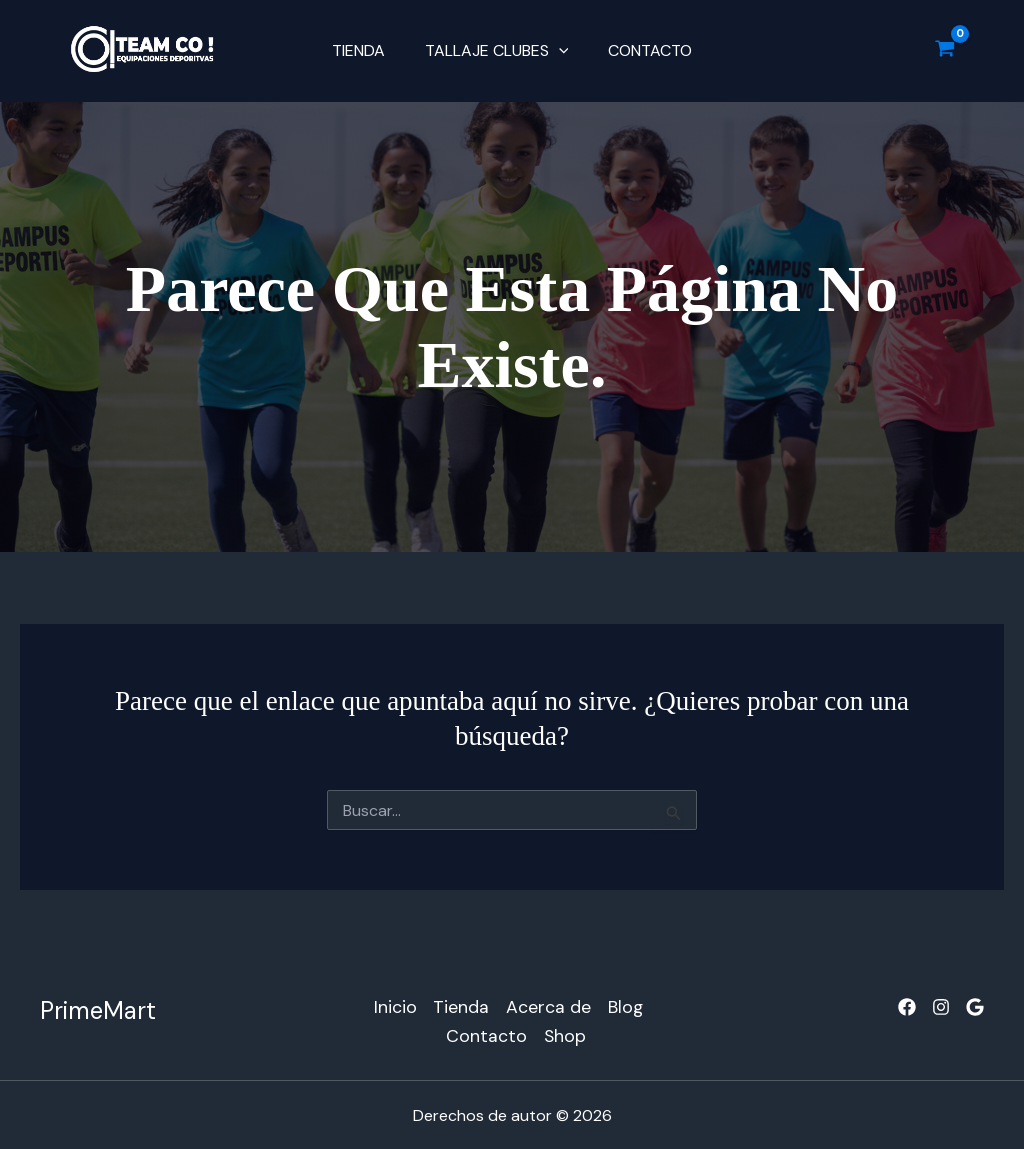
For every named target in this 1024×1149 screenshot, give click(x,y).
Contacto (642, 50)
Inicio (391, 1005)
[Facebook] (907, 1007)
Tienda (366, 50)
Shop (565, 1033)
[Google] (975, 1007)
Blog (626, 1005)
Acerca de (547, 1005)
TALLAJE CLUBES (497, 51)
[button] (559, 51)
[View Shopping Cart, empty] (945, 51)
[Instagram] (941, 1007)
